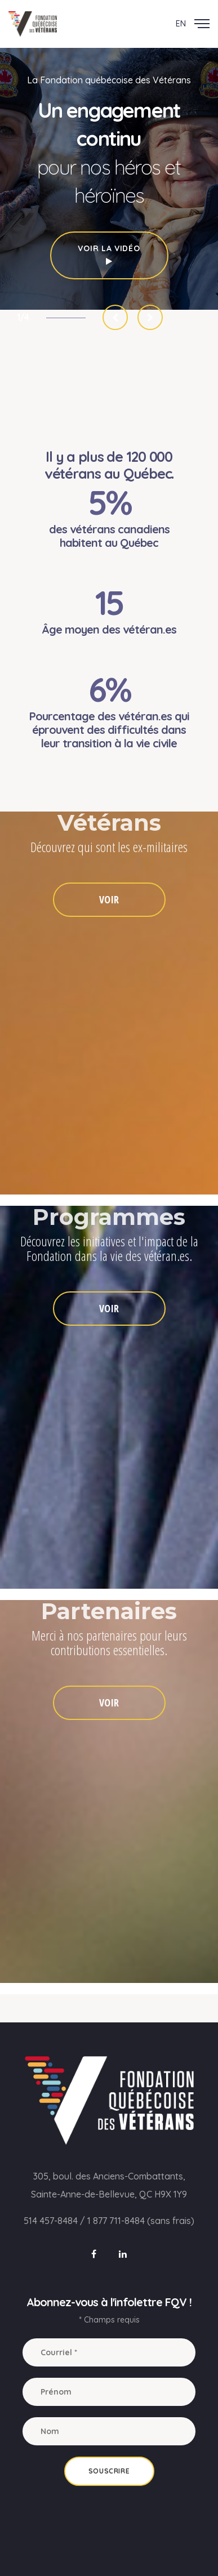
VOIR (109, 899)
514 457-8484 (51, 2220)
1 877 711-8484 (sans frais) (140, 2220)
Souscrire (109, 2471)
